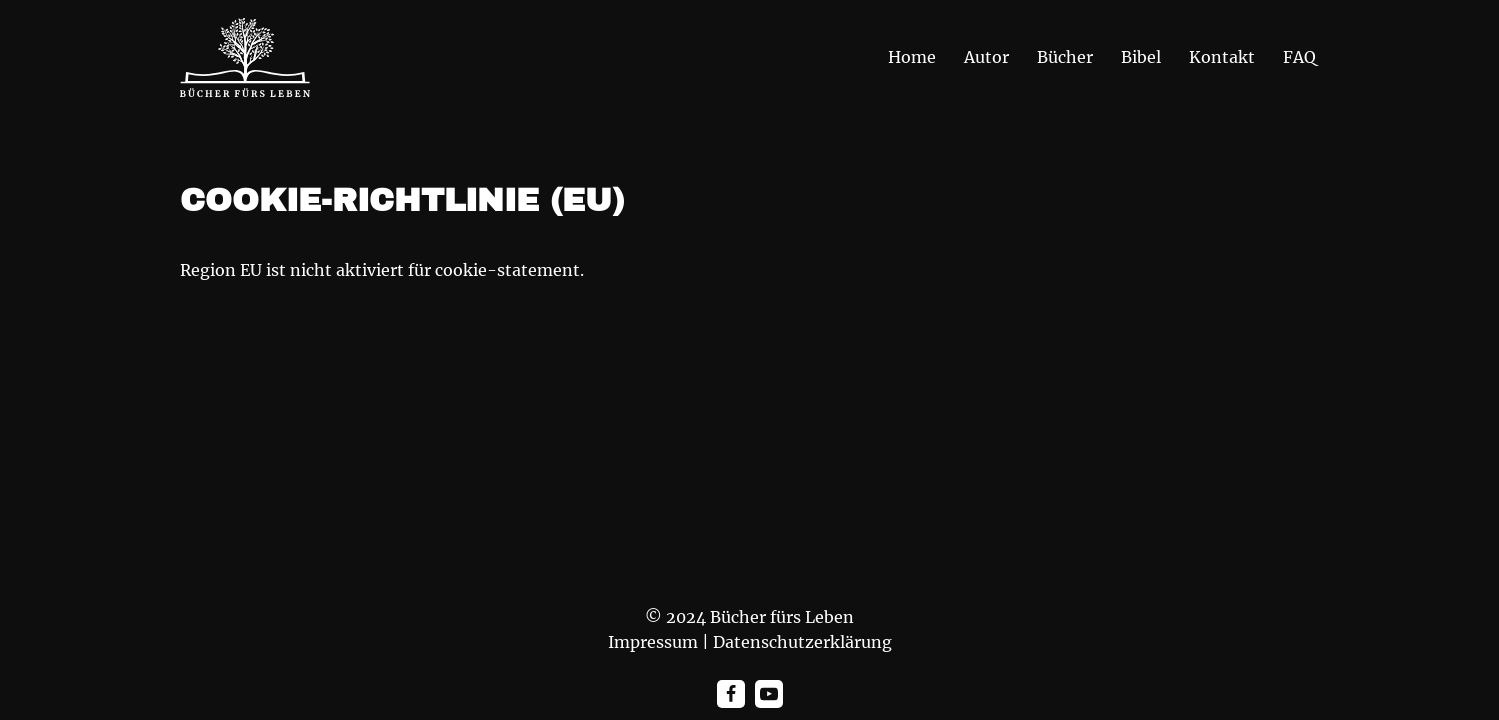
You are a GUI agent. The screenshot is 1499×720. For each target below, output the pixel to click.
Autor (986, 57)
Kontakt (1222, 57)
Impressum (653, 642)
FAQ (1299, 57)
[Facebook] (731, 694)
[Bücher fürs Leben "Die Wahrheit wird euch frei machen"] (245, 57)
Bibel (1141, 57)
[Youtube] (769, 694)
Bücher (1065, 57)
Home (912, 57)
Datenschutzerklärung (802, 642)
